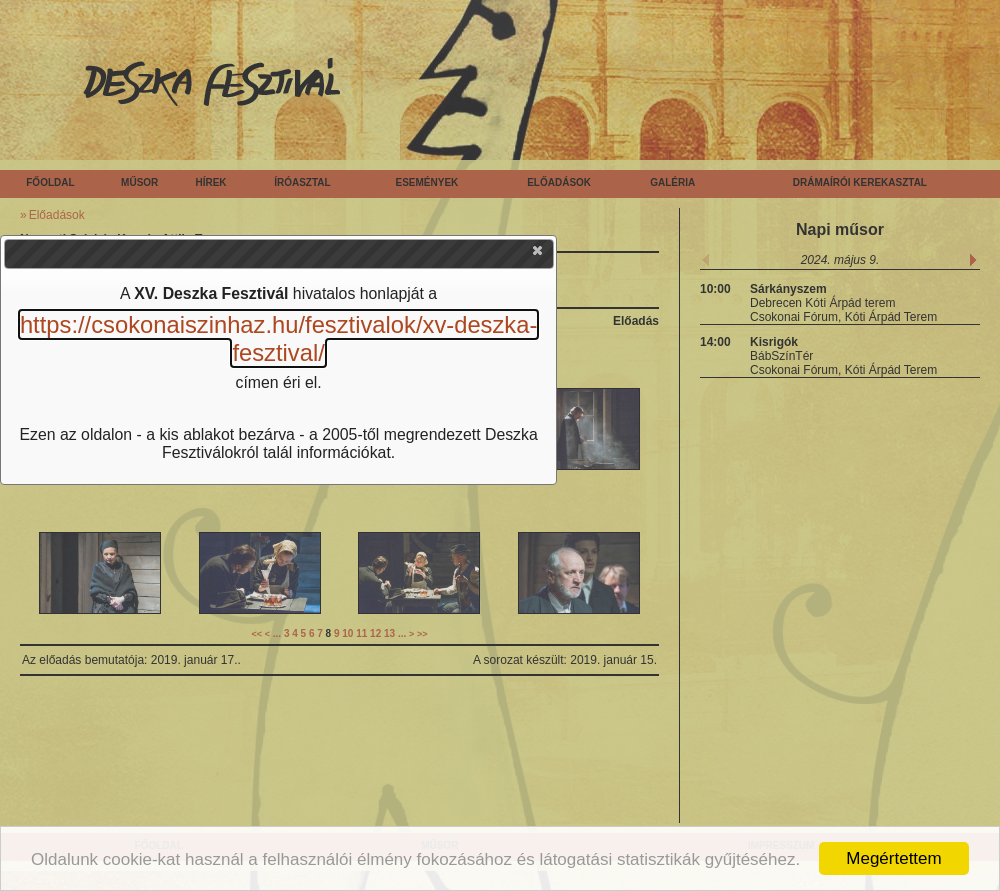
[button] (539, 255)
